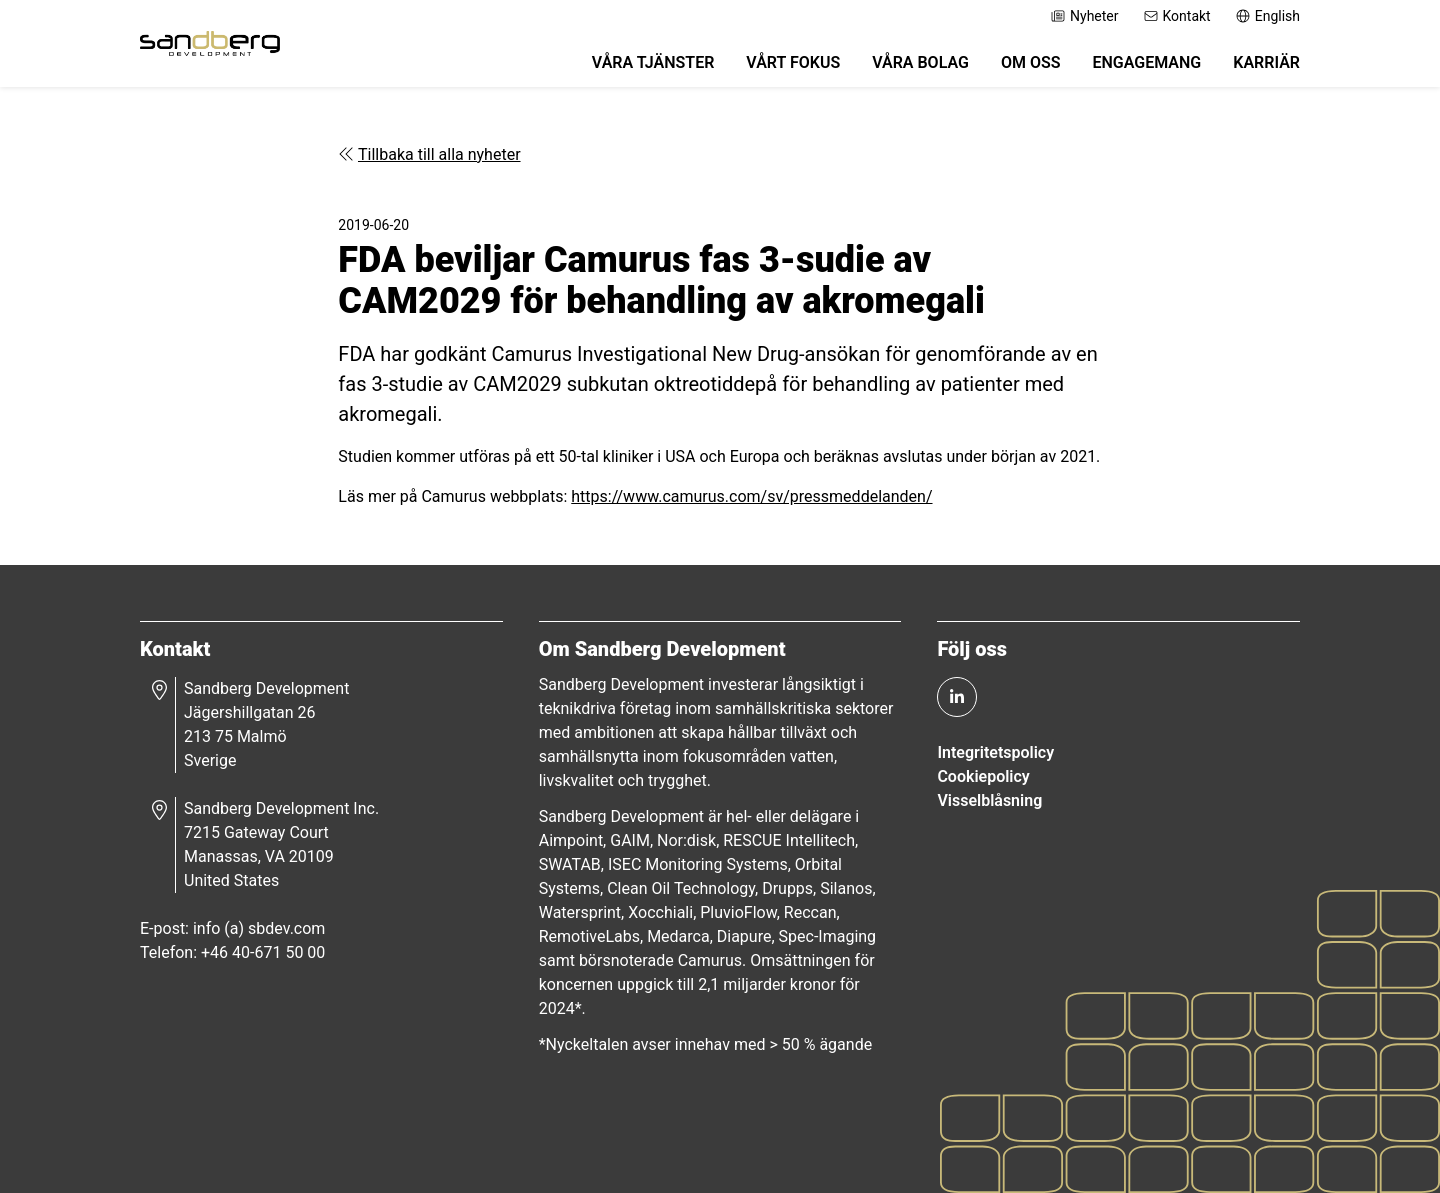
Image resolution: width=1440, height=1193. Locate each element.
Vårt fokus (793, 62)
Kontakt (1177, 16)
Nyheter (1084, 16)
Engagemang (1146, 62)
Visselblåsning (989, 800)
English (1267, 16)
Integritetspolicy (995, 752)
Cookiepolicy (983, 776)
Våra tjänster (653, 62)
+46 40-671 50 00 (263, 952)
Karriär (1266, 62)
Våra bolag (920, 62)
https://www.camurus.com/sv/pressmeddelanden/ (751, 496)
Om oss (1031, 62)
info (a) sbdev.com (259, 928)
